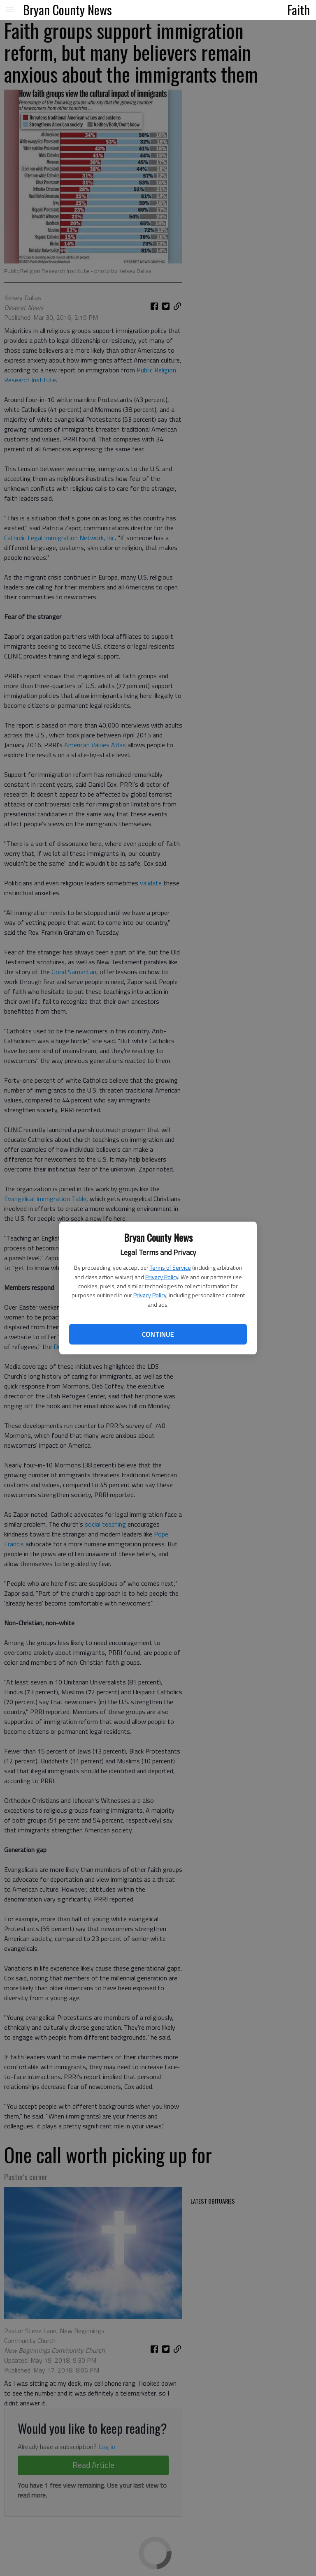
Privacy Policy (161, 1277)
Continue (158, 1334)
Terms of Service (170, 1267)
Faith (298, 9)
